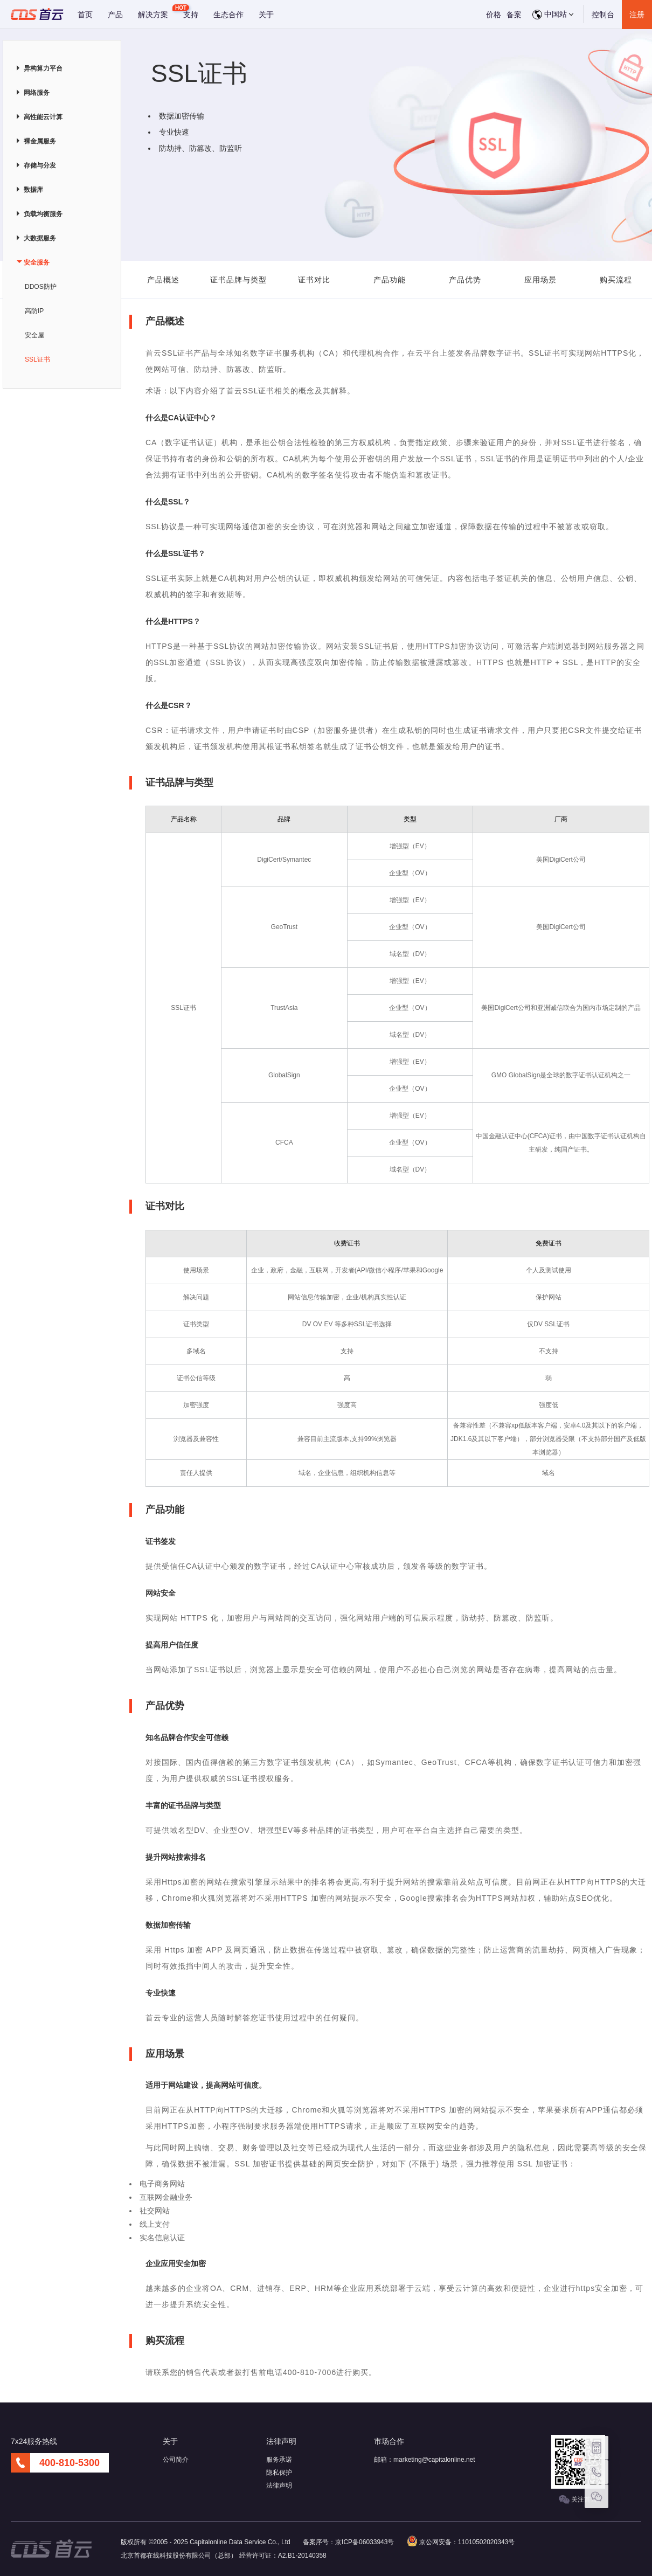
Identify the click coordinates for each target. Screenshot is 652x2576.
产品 (115, 14)
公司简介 (176, 2459)
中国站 (552, 14)
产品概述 (163, 279)
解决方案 (153, 14)
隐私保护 (279, 2472)
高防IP (34, 311)
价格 (493, 14)
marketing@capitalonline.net (434, 2459)
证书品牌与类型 (238, 279)
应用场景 (540, 279)
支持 (190, 14)
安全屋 (34, 335)
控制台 (603, 14)
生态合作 (228, 14)
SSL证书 (37, 359)
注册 (636, 14)
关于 (266, 14)
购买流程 (616, 279)
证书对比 (314, 279)
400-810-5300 (69, 2462)
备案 (514, 14)
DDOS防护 (41, 286)
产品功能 (389, 279)
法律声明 (279, 2485)
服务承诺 (279, 2459)
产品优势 (465, 279)
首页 (85, 14)
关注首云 (578, 2499)
